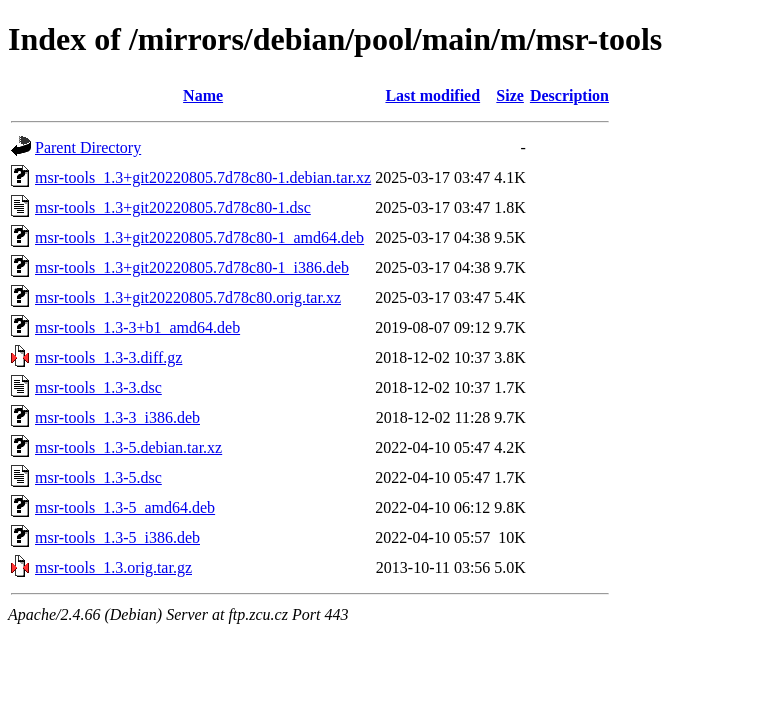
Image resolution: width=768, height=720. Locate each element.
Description (569, 95)
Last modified (432, 95)
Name (203, 95)
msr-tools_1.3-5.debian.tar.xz (128, 447)
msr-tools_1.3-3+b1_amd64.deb (137, 327)
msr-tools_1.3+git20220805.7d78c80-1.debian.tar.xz (203, 177)
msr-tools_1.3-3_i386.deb (117, 417)
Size (510, 95)
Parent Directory (88, 147)
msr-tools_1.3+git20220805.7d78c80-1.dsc (173, 207)
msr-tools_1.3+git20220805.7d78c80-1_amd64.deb (199, 237)
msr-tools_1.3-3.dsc (98, 387)
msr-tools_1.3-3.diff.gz (108, 357)
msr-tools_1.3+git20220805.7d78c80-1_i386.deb (192, 267)
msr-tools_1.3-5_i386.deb (117, 537)
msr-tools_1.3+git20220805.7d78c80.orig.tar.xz (188, 297)
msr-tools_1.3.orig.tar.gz (113, 567)
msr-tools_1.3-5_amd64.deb (125, 507)
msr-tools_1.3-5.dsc (98, 477)
